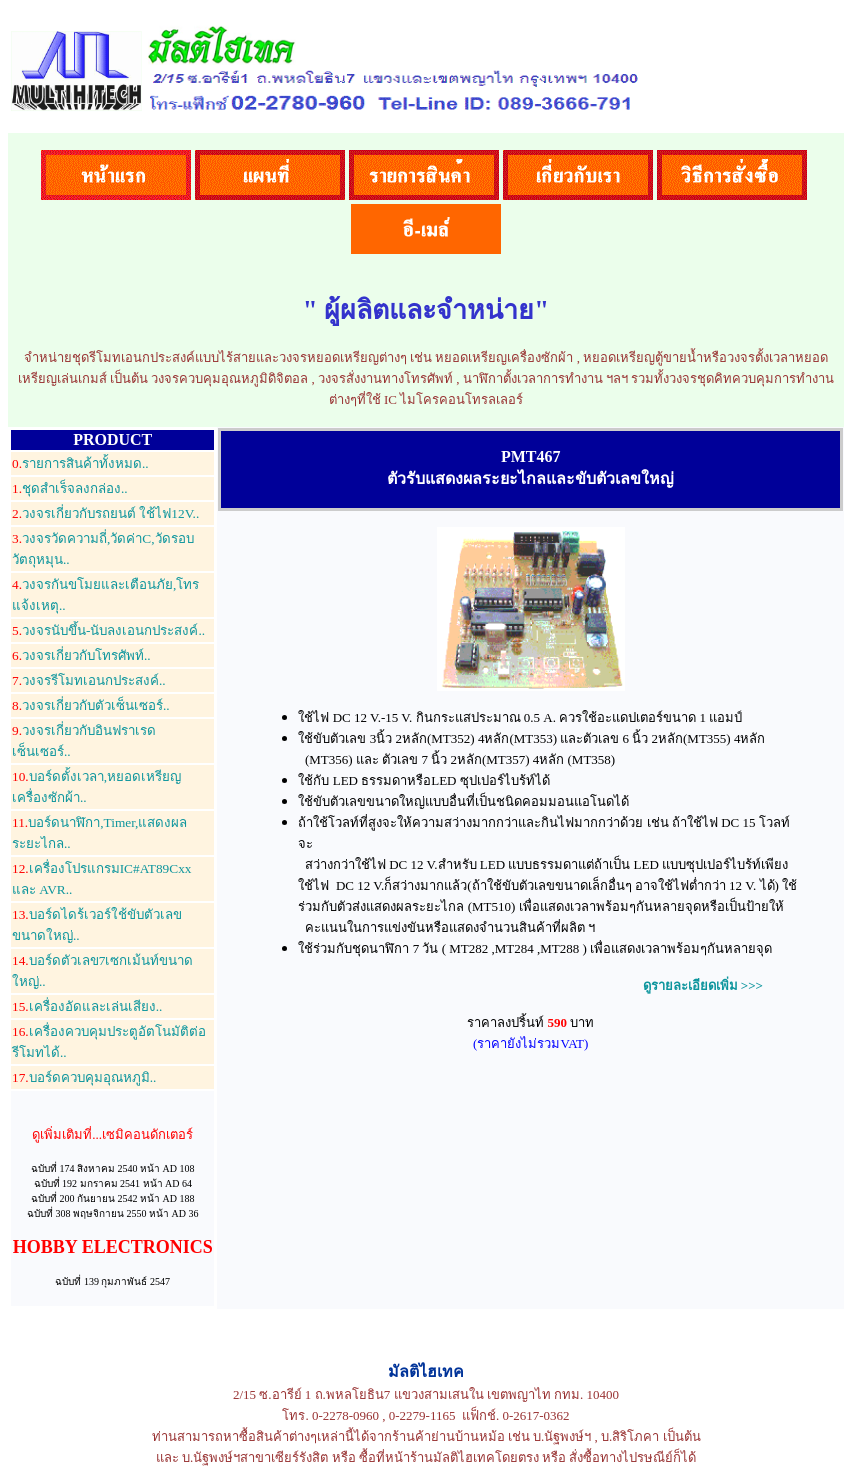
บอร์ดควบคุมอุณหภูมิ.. (84, 1077)
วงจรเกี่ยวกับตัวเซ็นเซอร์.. (91, 705)
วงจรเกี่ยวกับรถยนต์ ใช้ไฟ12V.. (105, 513)
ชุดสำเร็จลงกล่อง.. (70, 488)
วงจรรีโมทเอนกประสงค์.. (89, 680)
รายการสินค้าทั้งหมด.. (80, 463)
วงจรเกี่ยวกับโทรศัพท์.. (81, 655)
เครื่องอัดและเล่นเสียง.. (87, 1006)
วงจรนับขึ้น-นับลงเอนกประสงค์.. (108, 630)
